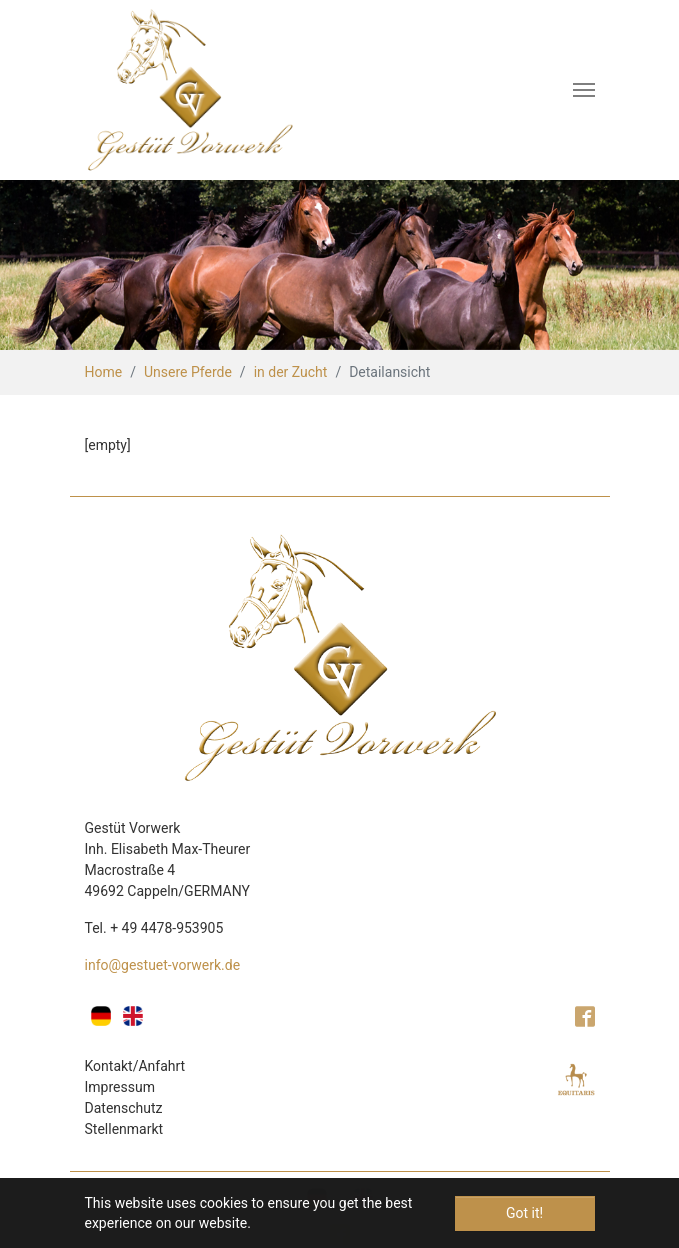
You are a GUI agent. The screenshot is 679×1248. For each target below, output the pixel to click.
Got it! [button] (524, 1213)
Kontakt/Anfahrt (135, 1066)
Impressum (120, 1087)
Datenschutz (124, 1108)
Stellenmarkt (124, 1129)
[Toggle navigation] (584, 90)
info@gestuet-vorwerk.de (163, 965)
